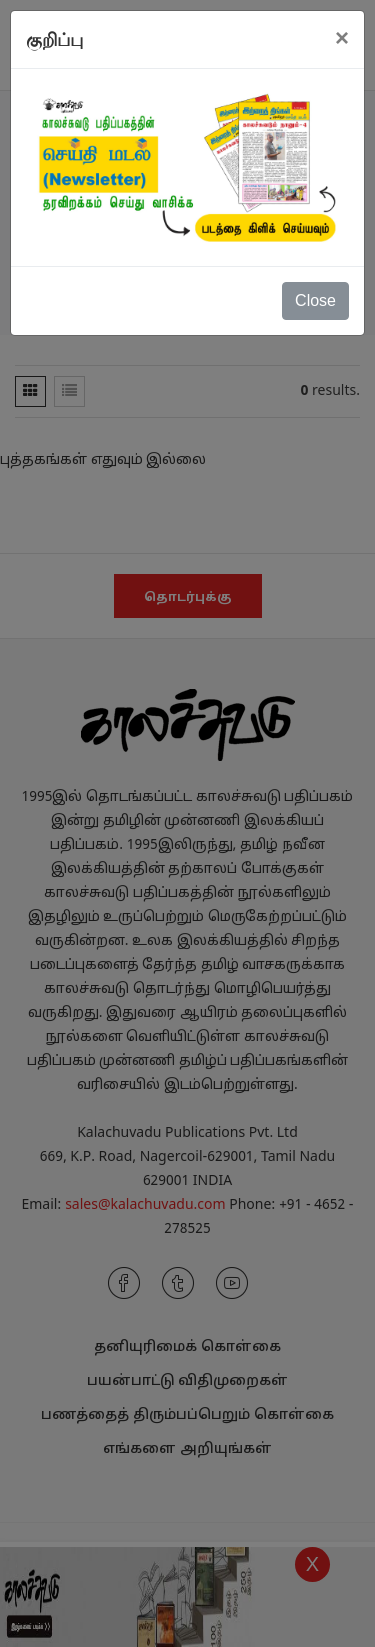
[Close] (342, 38)
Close (315, 300)
